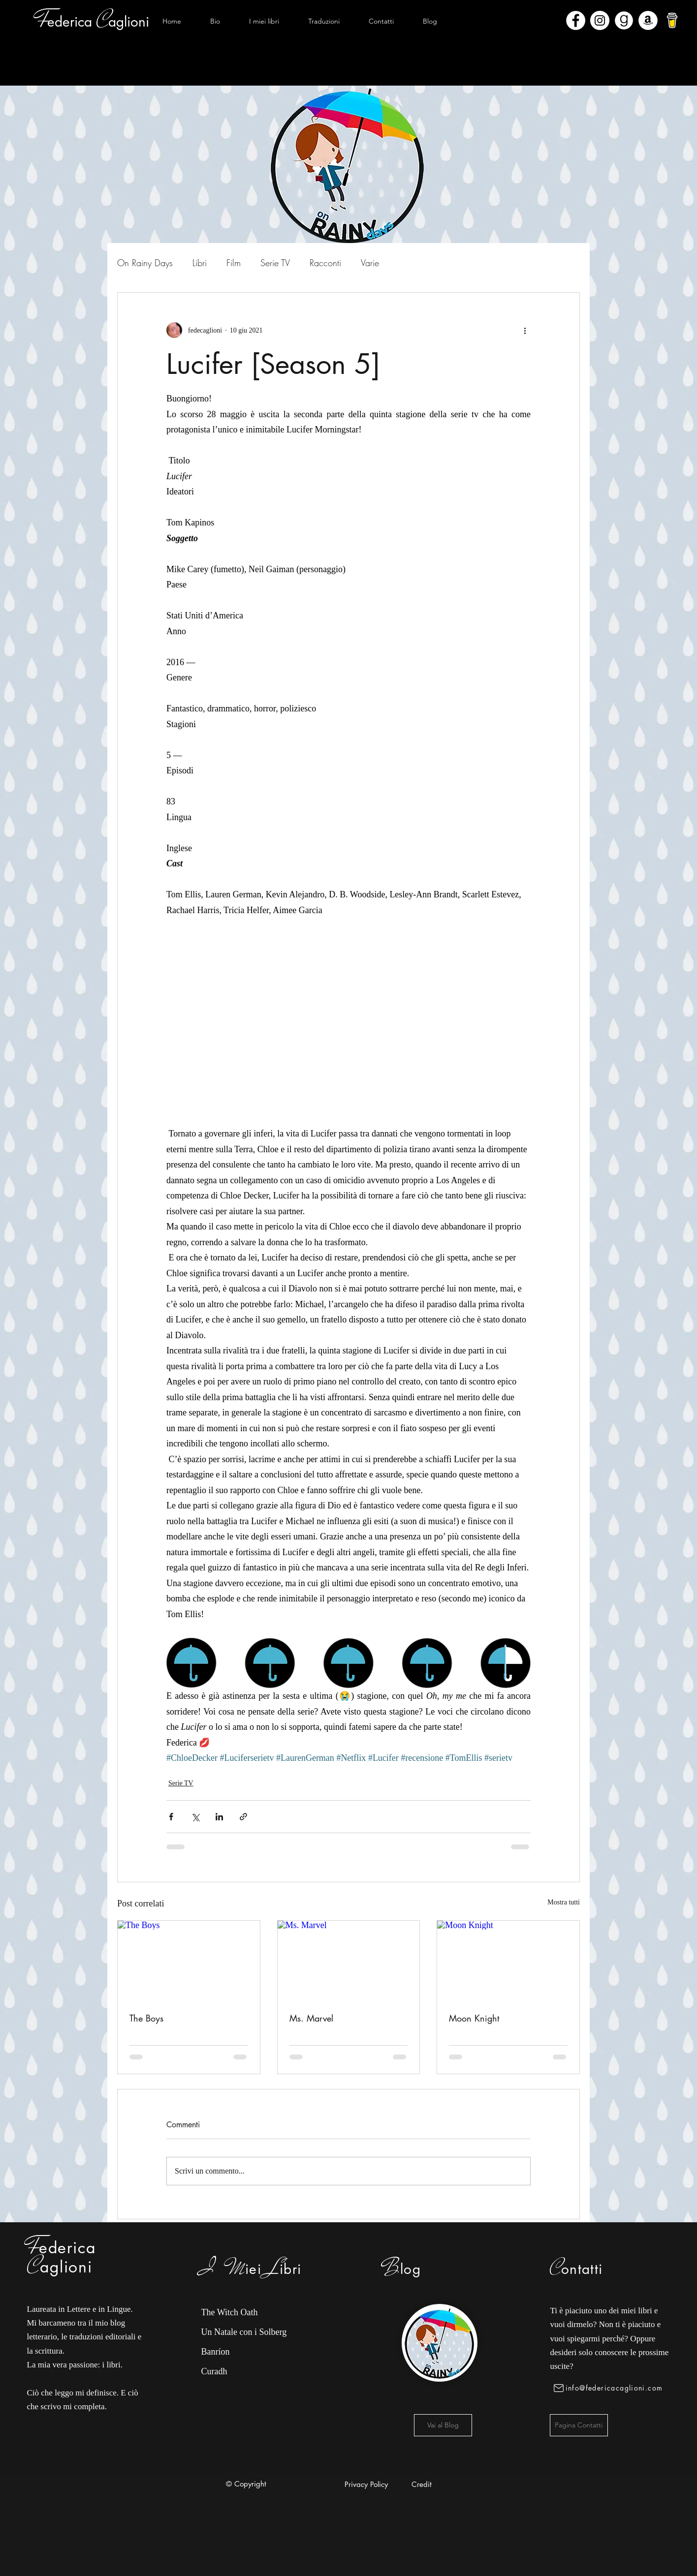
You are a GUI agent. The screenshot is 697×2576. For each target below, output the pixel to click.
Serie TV (275, 262)
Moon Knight (474, 2018)
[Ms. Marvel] (349, 1960)
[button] (263, 21)
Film (233, 262)
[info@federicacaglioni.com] (610, 2388)
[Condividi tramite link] (243, 1816)
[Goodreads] (624, 20)
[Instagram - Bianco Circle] (599, 20)
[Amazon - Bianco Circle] (648, 20)
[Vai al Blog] (443, 2425)
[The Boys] (189, 1960)
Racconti (325, 262)
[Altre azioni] (525, 330)
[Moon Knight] (508, 1960)
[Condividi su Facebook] (171, 1816)
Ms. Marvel (311, 2018)
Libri (199, 262)
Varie (370, 262)
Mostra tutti (563, 1902)
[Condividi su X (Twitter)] (195, 1816)
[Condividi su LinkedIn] (219, 1816)
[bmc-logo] (672, 20)
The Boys (146, 2018)
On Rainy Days (145, 262)
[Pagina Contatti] (579, 2425)
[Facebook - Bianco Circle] (575, 20)
